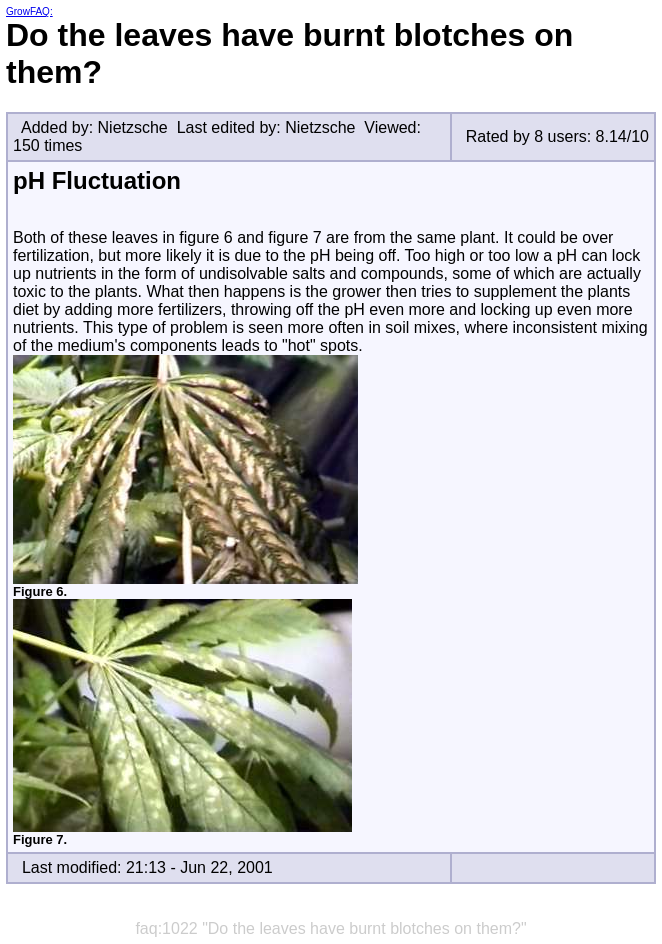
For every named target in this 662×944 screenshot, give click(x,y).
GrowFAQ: (29, 11)
